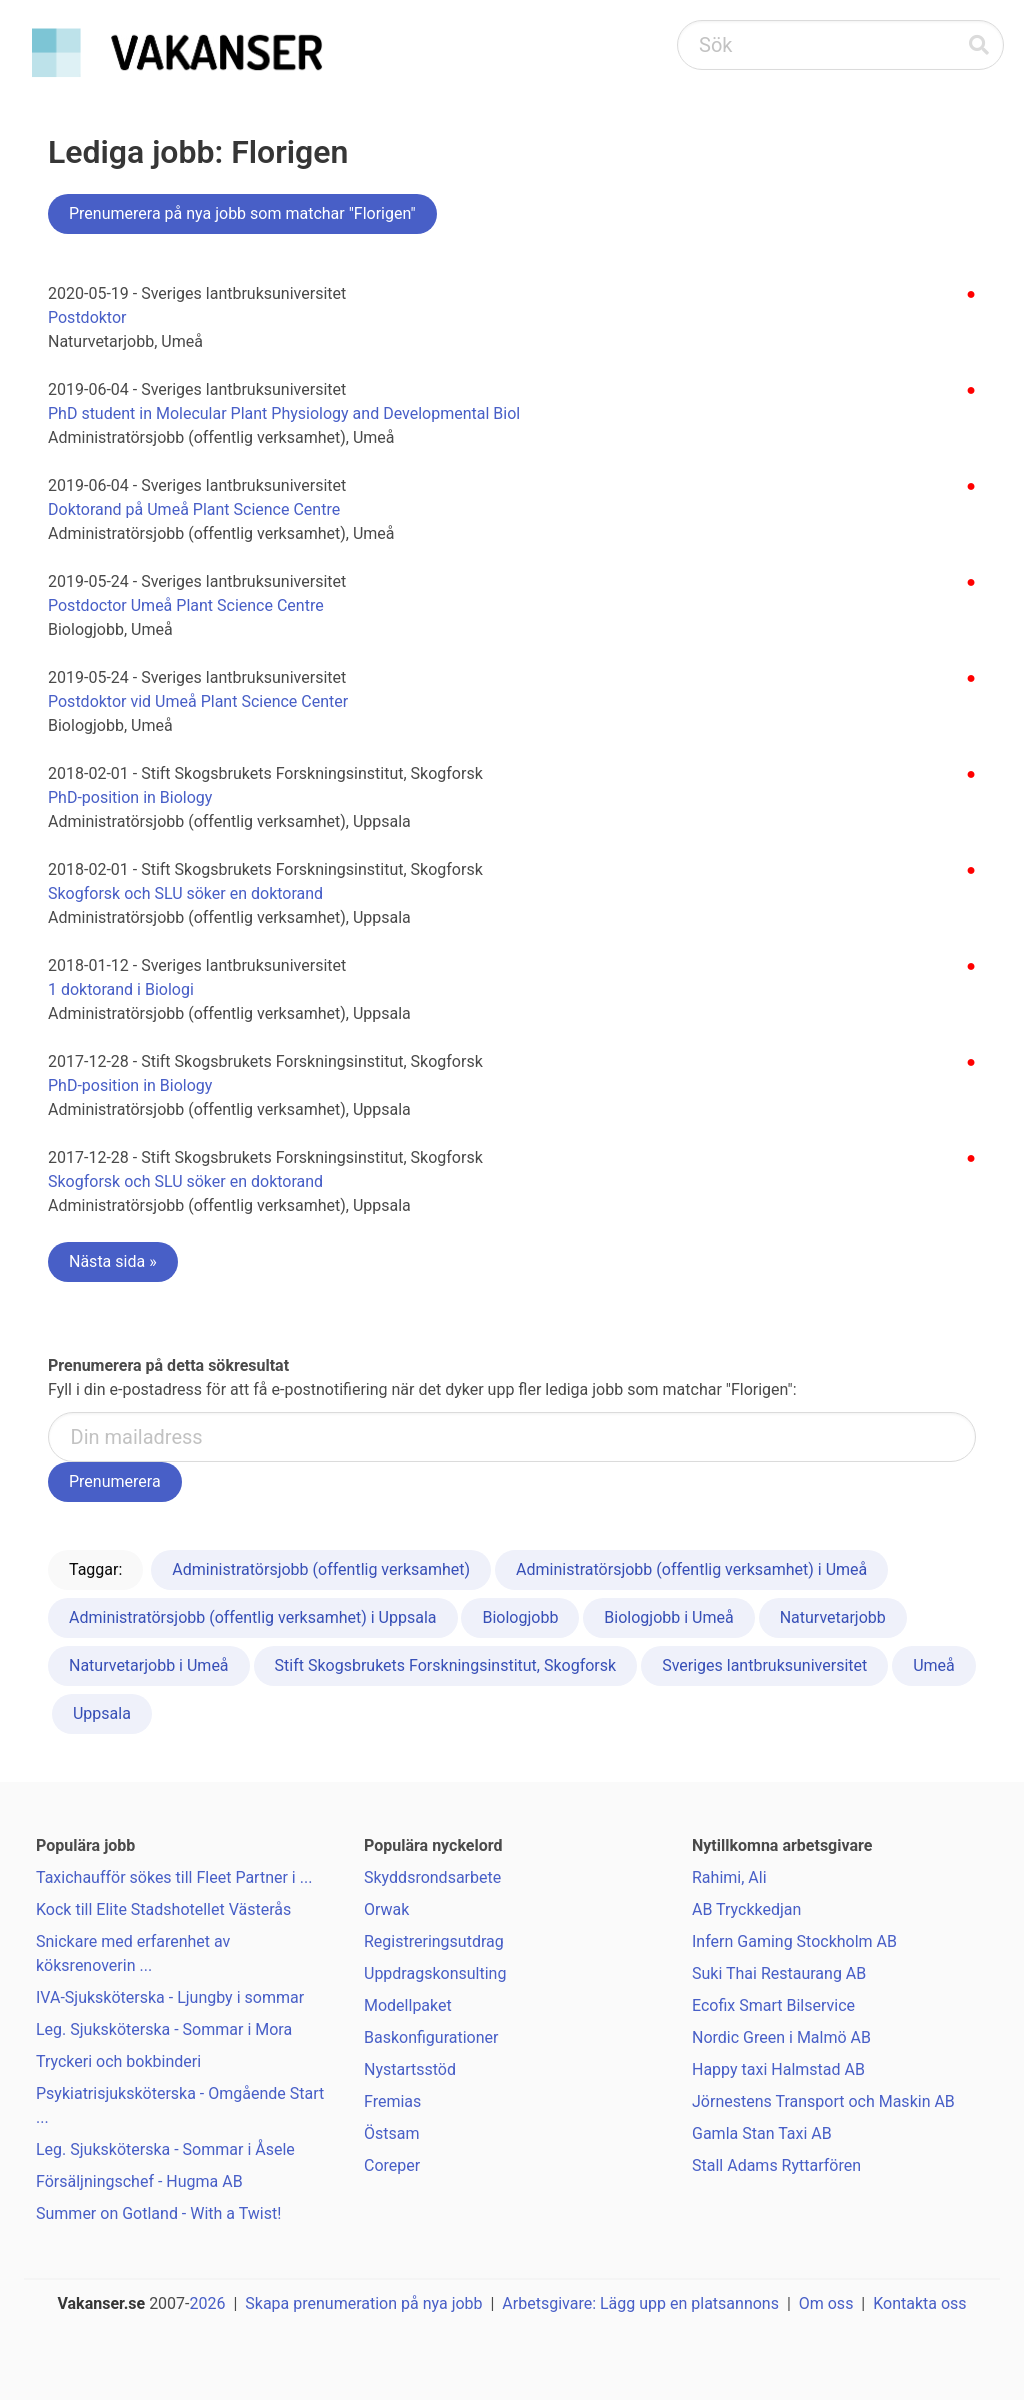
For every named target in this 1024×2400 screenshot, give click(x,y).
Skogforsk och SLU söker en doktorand (185, 893)
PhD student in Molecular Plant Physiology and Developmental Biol (284, 413)
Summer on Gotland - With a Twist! (158, 2213)
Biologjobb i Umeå (668, 1617)
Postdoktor (87, 317)
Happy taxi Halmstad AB (778, 2069)
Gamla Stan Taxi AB (762, 2133)
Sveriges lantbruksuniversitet (764, 1665)
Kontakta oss (919, 2303)
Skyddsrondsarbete (432, 1877)
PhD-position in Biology (130, 797)
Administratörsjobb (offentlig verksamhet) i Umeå (691, 1569)
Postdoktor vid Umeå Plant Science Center (198, 701)
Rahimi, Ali (729, 1877)
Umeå (934, 1665)
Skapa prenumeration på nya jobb (363, 2303)
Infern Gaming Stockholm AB (794, 1941)
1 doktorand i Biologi (121, 989)
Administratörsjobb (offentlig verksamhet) (321, 1569)
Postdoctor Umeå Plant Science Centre (186, 605)
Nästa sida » (113, 1261)
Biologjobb (520, 1617)
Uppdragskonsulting (435, 1973)
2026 (208, 2303)
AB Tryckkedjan (746, 1909)
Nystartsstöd (410, 2069)
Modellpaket (408, 2005)
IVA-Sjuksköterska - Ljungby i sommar (170, 1997)
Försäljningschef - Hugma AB (139, 2181)
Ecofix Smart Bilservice (773, 2005)
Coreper (392, 2165)
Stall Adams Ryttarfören (776, 2165)
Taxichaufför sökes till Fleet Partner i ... (174, 1877)
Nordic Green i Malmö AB (781, 2037)
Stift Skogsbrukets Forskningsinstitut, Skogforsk (446, 1665)
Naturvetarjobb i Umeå (149, 1665)
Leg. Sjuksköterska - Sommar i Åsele (165, 2149)
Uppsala (102, 1713)
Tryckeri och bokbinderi (118, 2061)
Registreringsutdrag (434, 1941)
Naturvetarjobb (833, 1617)
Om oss (826, 2303)
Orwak (386, 1909)
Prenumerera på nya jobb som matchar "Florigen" (242, 213)
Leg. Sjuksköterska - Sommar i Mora (164, 2029)
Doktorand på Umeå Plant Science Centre (194, 509)
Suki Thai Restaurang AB (779, 1973)
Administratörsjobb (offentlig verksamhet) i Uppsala (253, 1617)
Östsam (392, 2133)
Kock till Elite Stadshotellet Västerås (163, 1909)
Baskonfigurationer (431, 2037)
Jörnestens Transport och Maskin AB (823, 2101)
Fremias (392, 2101)
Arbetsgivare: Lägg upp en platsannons (640, 2303)
